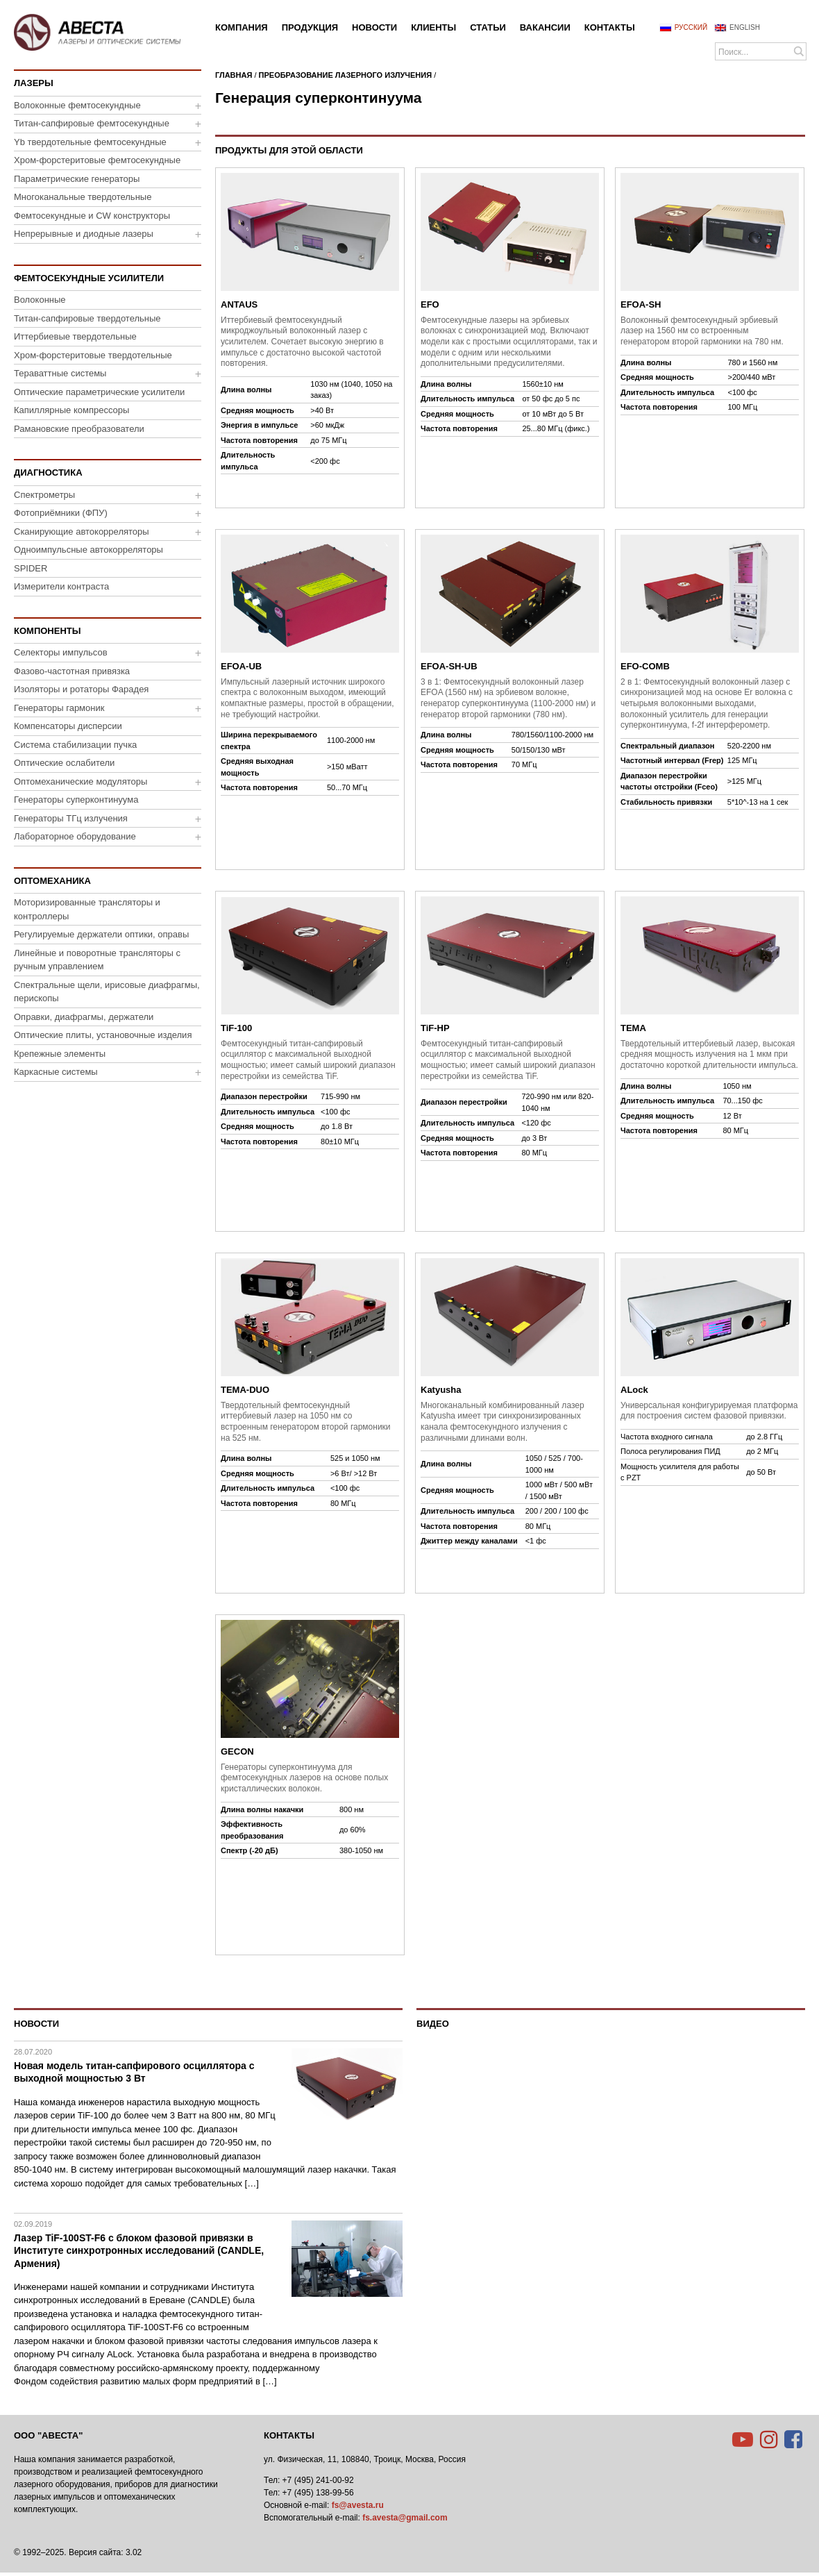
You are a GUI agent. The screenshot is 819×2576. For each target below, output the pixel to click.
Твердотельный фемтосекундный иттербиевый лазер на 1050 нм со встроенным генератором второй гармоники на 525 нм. (306, 1421)
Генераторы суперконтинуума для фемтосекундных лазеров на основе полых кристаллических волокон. (304, 1777)
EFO (430, 304)
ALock (634, 1390)
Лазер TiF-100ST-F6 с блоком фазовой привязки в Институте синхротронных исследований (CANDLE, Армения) (139, 2250)
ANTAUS (239, 304)
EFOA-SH (640, 304)
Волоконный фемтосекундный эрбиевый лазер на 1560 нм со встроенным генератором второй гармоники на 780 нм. (702, 330)
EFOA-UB (241, 666)
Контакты (289, 2435)
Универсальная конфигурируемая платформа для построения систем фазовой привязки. (708, 1410)
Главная (233, 75)
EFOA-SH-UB (449, 666)
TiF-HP (435, 1028)
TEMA (633, 1028)
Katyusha (441, 1390)
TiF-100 (236, 1028)
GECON (237, 1751)
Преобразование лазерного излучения (345, 75)
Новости (36, 2023)
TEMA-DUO (245, 1390)
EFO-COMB (645, 666)
